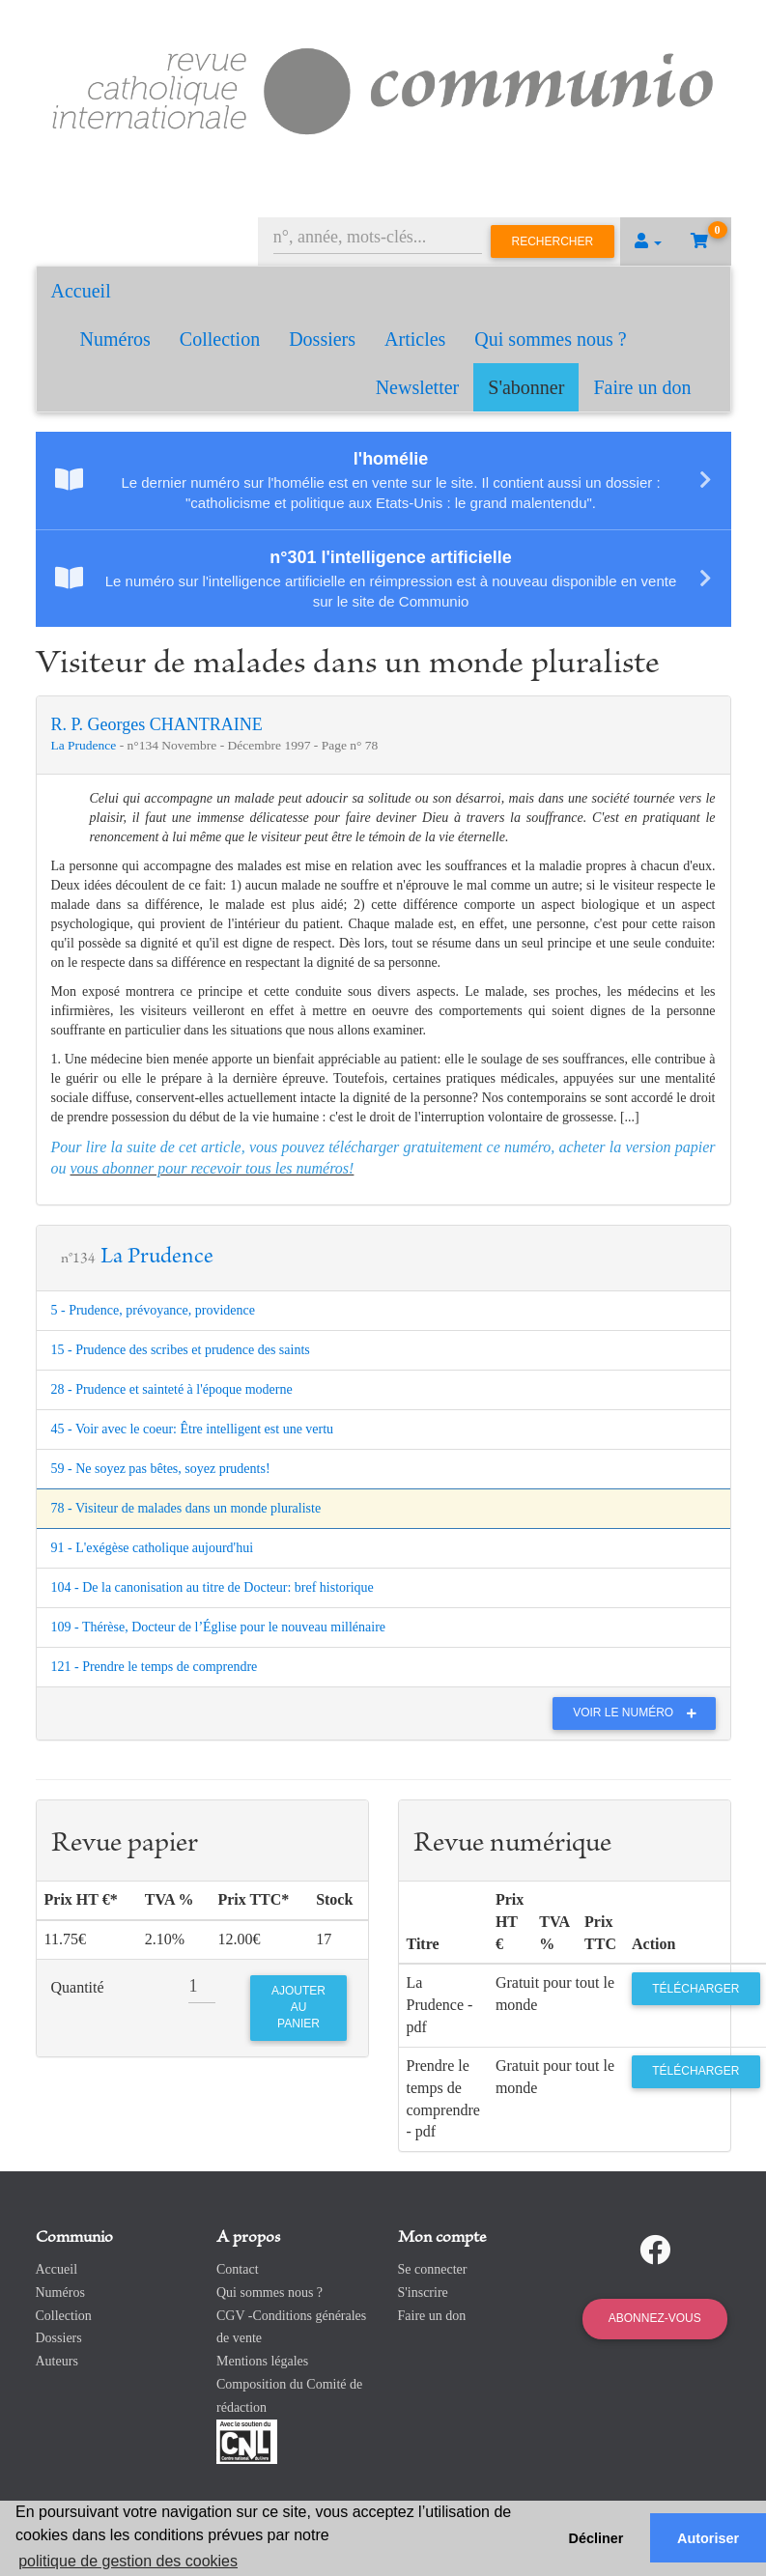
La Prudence (85, 745)
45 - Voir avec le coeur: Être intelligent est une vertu (192, 1429)
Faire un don (642, 387)
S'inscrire (423, 2292)
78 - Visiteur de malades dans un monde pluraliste (186, 1508)
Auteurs (57, 2361)
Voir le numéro (639, 1712)
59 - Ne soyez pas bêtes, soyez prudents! (160, 1468)
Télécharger (695, 1989)
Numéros (115, 339)
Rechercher (553, 241)
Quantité (77, 1987)
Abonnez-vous (655, 2318)
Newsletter (418, 387)
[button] (648, 241)
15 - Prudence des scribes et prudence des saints (180, 1350)
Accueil (81, 290)
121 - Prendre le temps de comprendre (154, 1666)
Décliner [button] (596, 2538)
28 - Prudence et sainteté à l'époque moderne (172, 1389)
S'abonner (526, 387)
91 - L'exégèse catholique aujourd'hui (152, 1548)
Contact (237, 2269)
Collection (220, 339)
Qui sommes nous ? (550, 339)
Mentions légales (262, 2361)
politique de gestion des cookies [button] (128, 2561)
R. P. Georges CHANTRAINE (157, 724)
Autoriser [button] (708, 2538)
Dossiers (322, 339)
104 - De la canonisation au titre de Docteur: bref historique (212, 1587)
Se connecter (433, 2269)
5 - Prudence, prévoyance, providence (153, 1310)
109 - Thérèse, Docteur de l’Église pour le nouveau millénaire (218, 1627)
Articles (414, 339)
